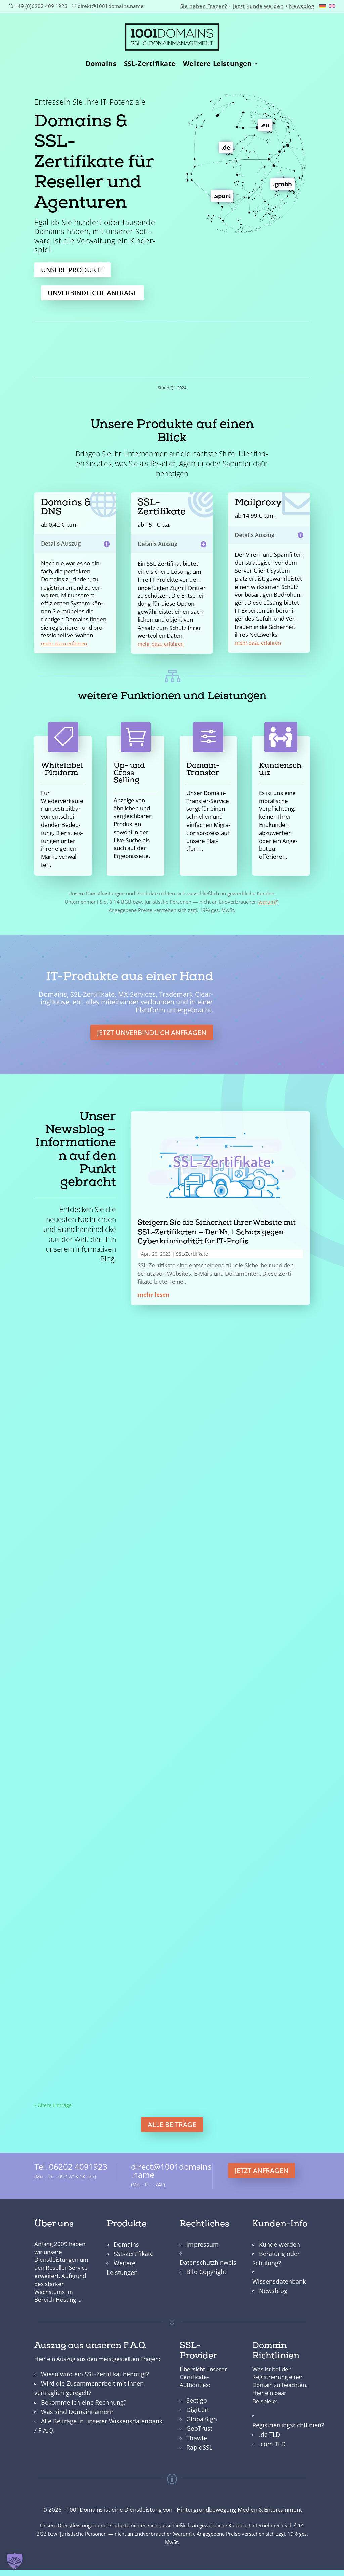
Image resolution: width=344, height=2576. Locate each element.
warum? (268, 895)
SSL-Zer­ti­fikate (192, 1248)
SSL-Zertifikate (150, 61)
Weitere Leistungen (217, 61)
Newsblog (301, 6)
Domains (101, 61)
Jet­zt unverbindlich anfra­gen (151, 1026)
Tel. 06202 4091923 (71, 2160)
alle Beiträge (172, 2118)
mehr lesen (153, 1288)
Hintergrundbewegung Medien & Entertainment (239, 2503)
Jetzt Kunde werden (258, 6)
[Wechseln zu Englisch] (332, 5)
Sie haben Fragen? (203, 6)
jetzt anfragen (261, 2164)
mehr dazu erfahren (64, 637)
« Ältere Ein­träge (53, 2099)
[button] (15, 2561)
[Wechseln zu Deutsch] (322, 4)
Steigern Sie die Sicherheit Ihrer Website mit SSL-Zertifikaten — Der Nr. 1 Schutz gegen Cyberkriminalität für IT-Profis (217, 1226)
